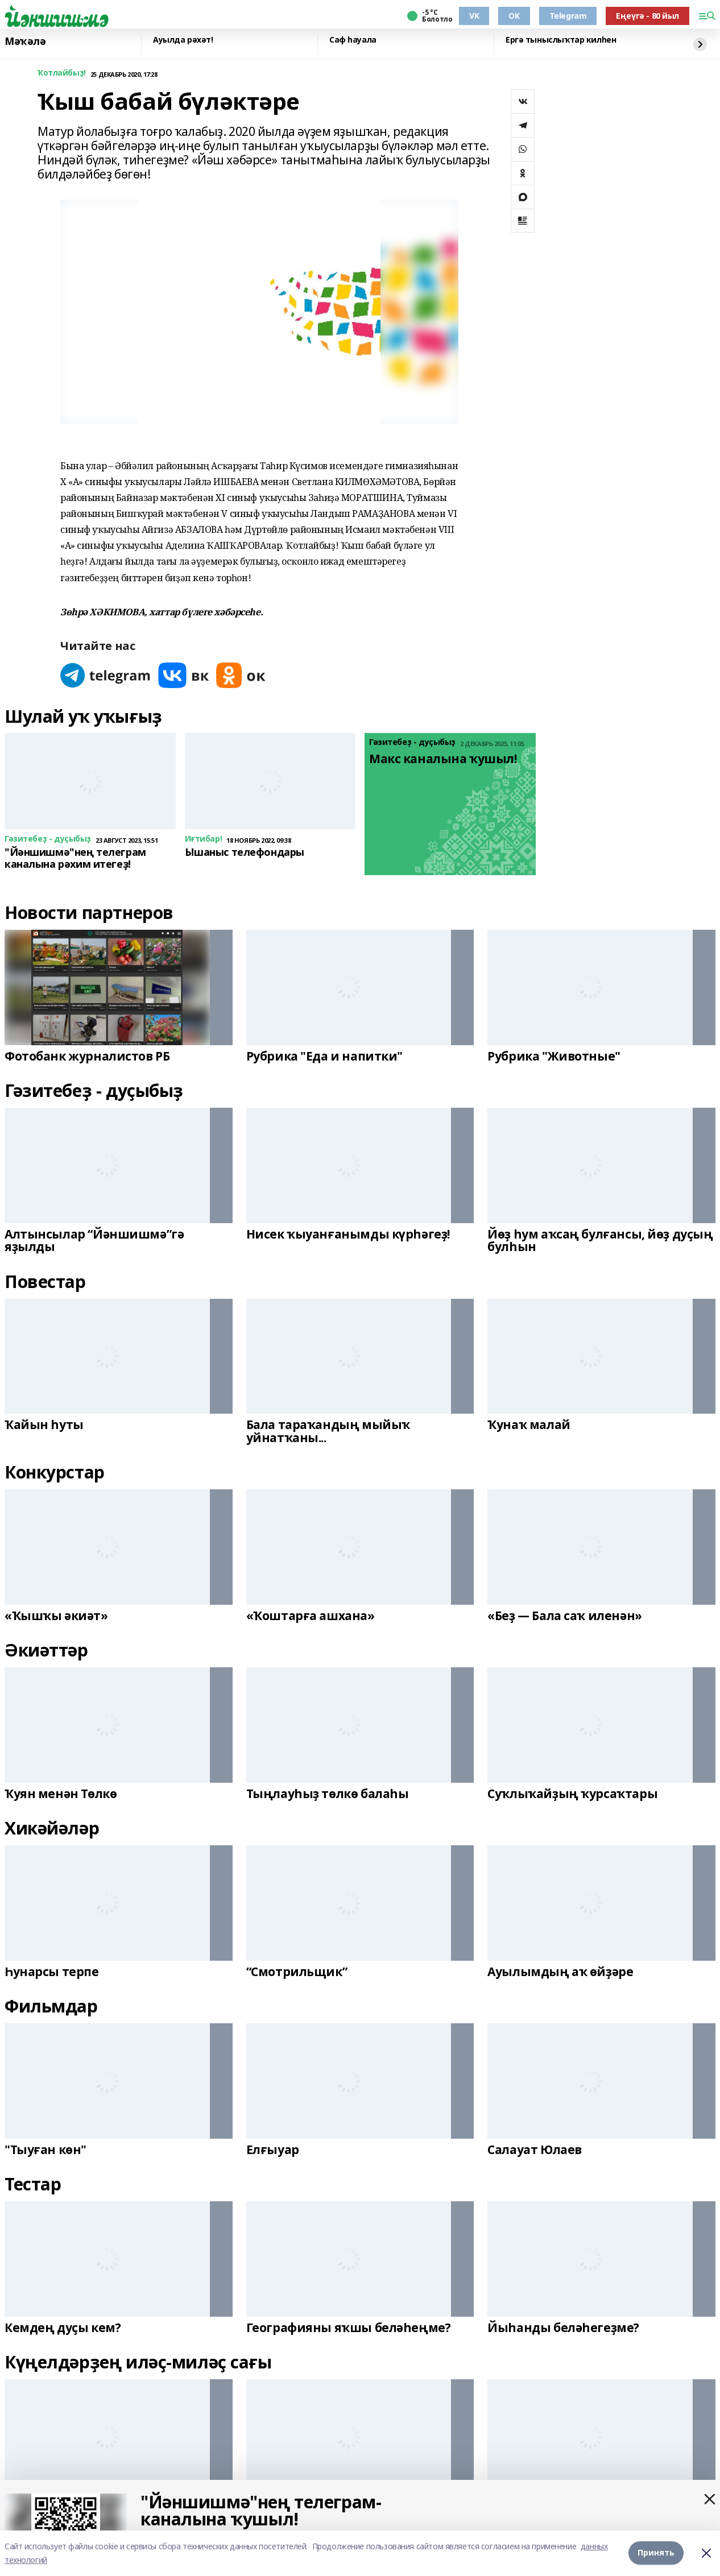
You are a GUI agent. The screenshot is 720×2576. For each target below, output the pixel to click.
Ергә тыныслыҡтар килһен (561, 40)
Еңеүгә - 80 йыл (647, 15)
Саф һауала (352, 40)
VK (474, 15)
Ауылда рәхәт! (183, 40)
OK (513, 15)
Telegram (568, 15)
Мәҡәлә (25, 41)
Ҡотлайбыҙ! (62, 73)
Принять (656, 2553)
